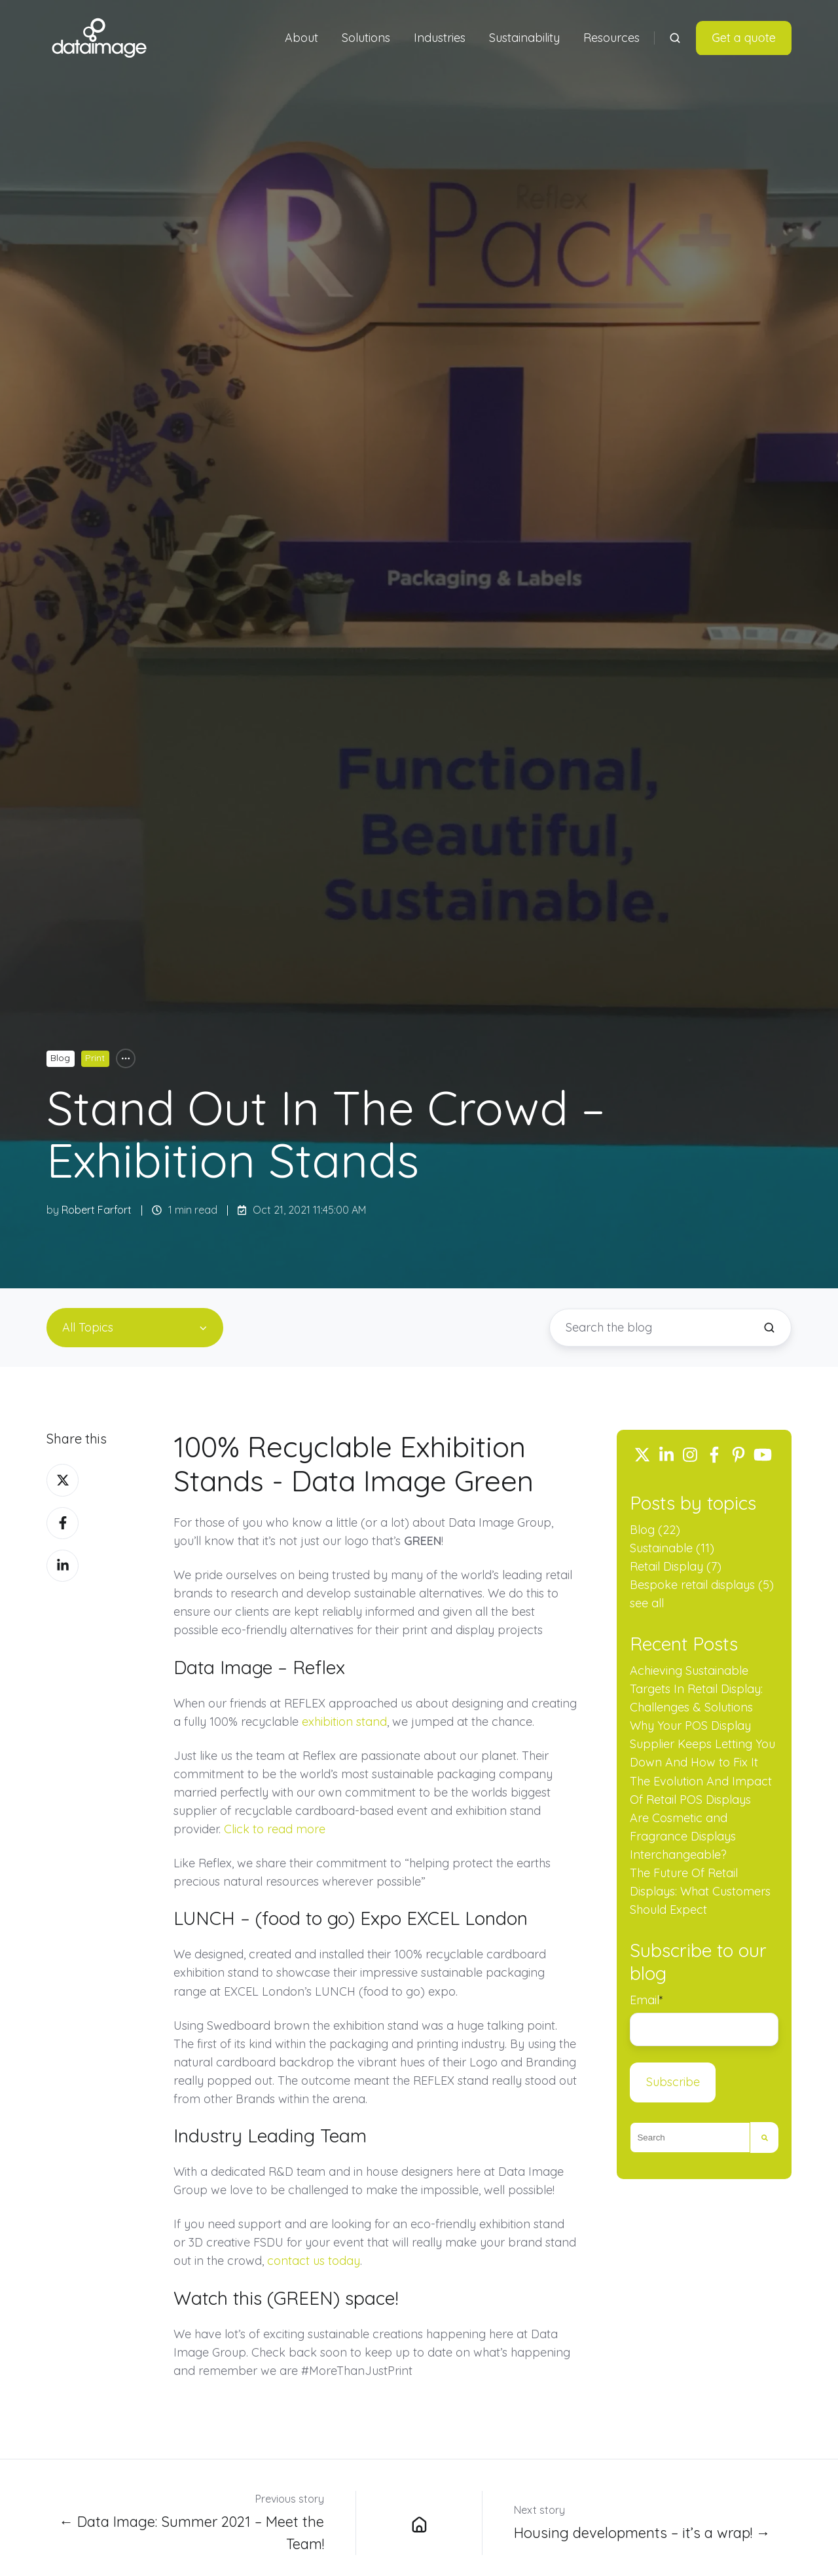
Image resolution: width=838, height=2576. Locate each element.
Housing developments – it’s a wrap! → (642, 2532)
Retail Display (675, 1566)
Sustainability (524, 37)
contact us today (313, 2260)
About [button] (301, 37)
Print (95, 1058)
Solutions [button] (366, 37)
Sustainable (672, 1548)
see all (647, 1603)
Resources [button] (611, 37)
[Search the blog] (769, 1327)
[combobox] (690, 2138)
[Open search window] (675, 38)
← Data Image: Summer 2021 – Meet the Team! (191, 2532)
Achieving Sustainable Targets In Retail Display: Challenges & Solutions (696, 1689)
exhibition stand (344, 1721)
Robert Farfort (97, 1209)
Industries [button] (439, 37)
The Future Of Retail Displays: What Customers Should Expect (700, 1891)
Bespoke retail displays (702, 1584)
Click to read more (274, 1829)
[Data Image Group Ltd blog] (419, 2523)
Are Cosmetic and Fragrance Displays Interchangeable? (683, 1836)
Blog (60, 1058)
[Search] (764, 2138)
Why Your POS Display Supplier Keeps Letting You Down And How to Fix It (702, 1744)
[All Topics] (126, 1058)
